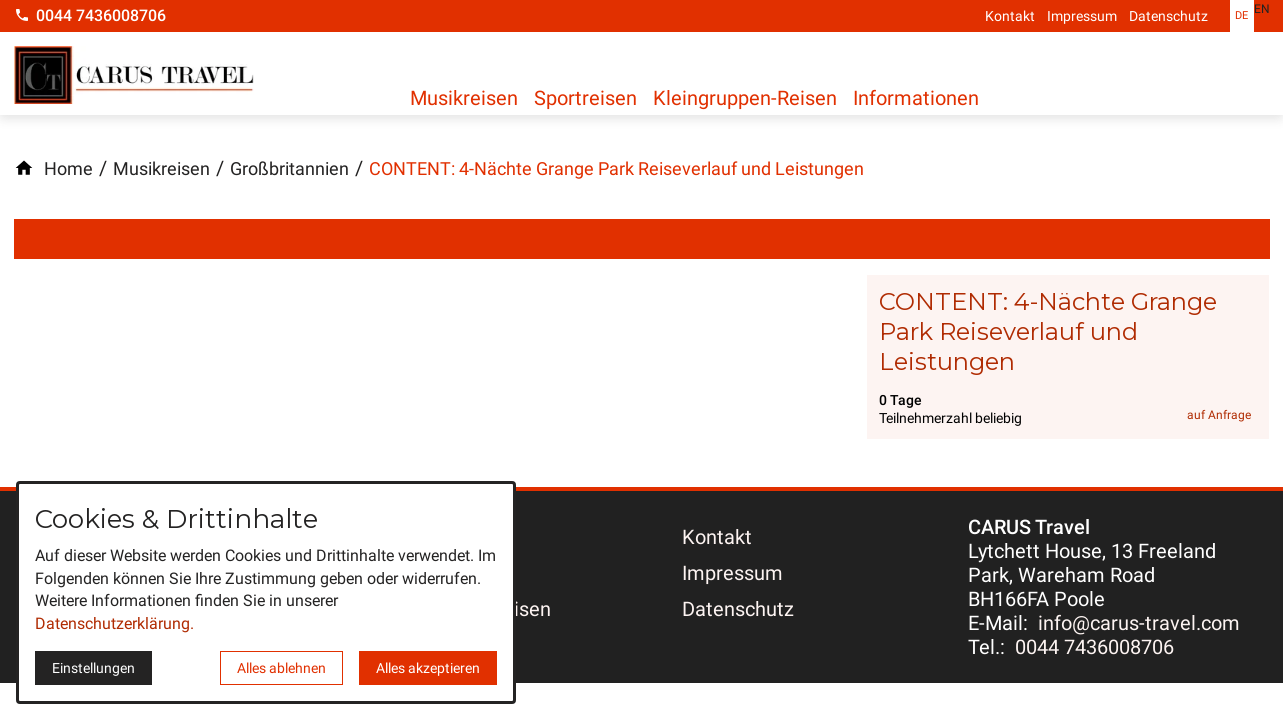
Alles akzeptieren (428, 668)
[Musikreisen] (161, 169)
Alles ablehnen (281, 668)
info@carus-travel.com (1139, 623)
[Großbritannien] (289, 169)
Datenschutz (1168, 16)
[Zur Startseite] (134, 77)
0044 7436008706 (1094, 647)
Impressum (1082, 16)
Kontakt (1010, 16)
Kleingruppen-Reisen (761, 97)
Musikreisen (464, 97)
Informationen (940, 97)
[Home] (68, 169)
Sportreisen (593, 97)
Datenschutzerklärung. (114, 623)
